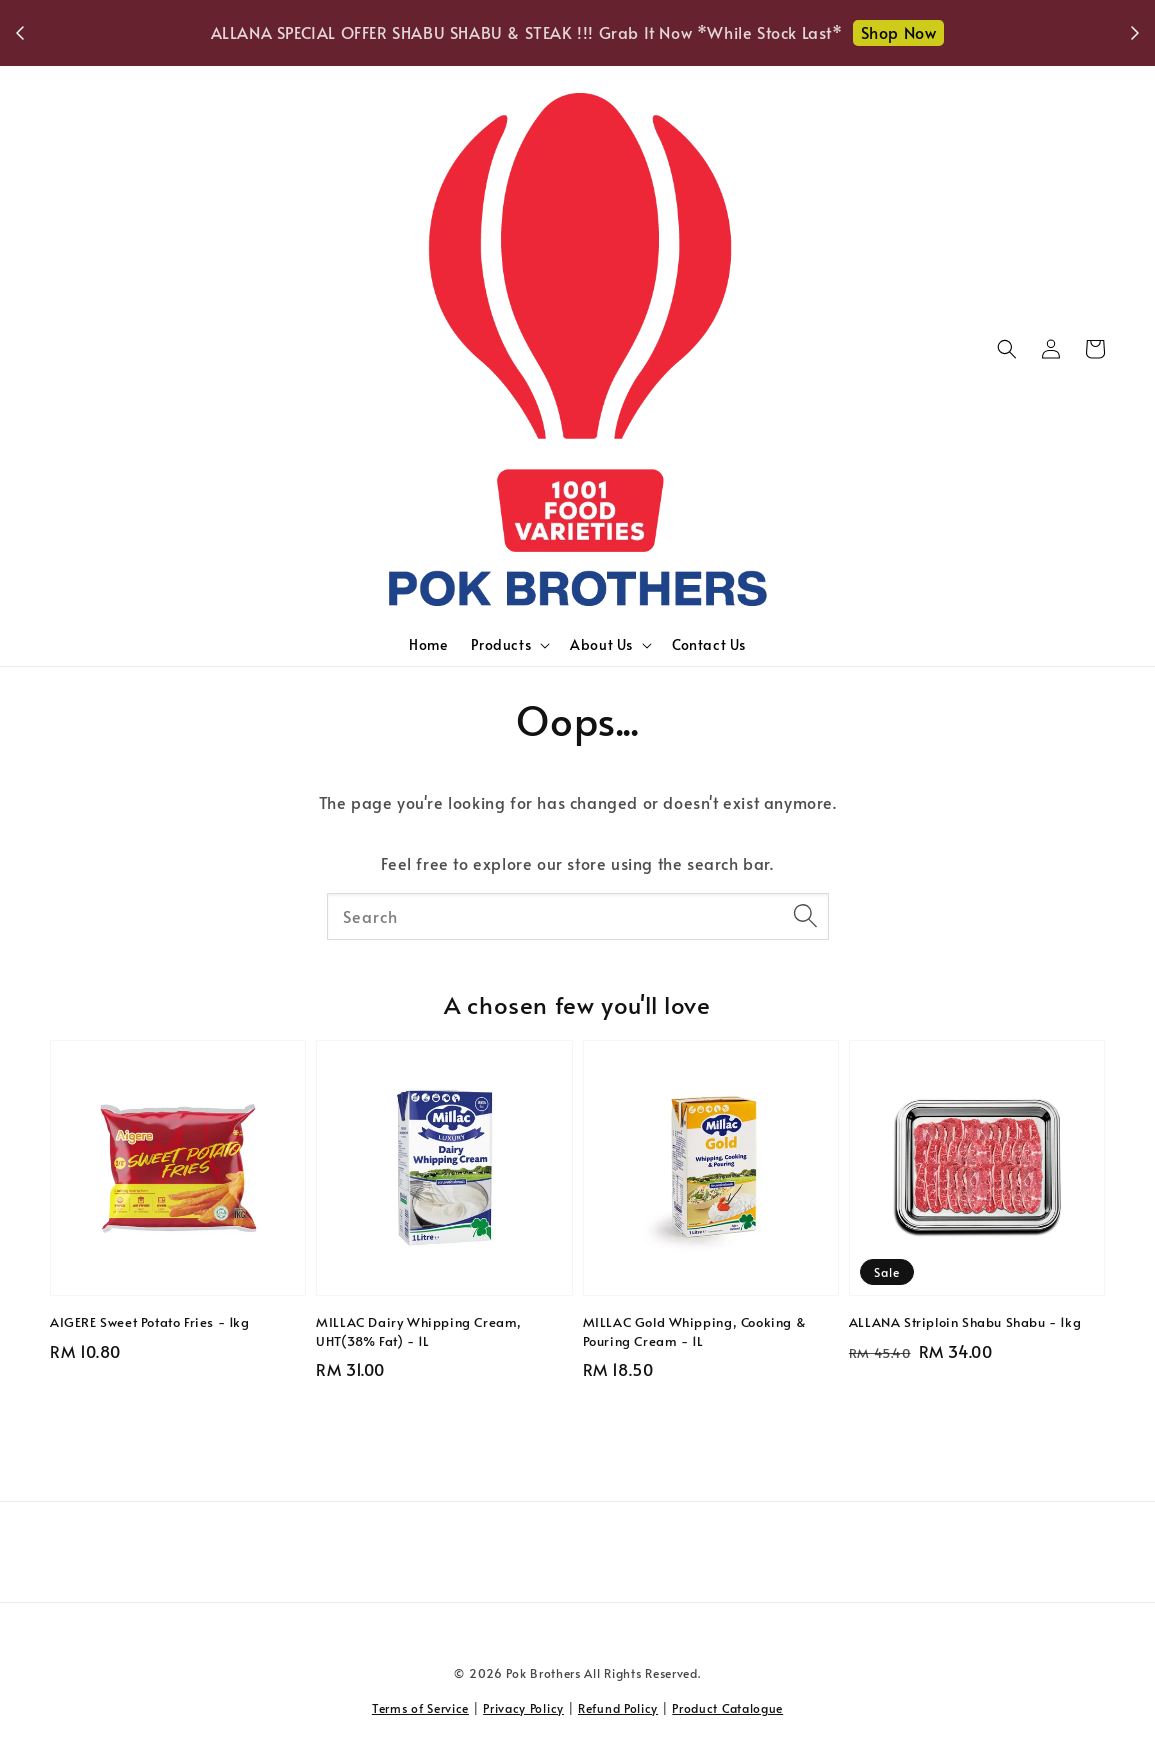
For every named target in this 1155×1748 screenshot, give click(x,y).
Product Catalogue (727, 1708)
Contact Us (709, 644)
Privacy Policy (523, 1708)
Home (428, 644)
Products (501, 645)
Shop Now (899, 32)
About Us (601, 645)
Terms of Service (420, 1708)
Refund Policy (618, 1708)
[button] (1007, 349)
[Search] (806, 916)
